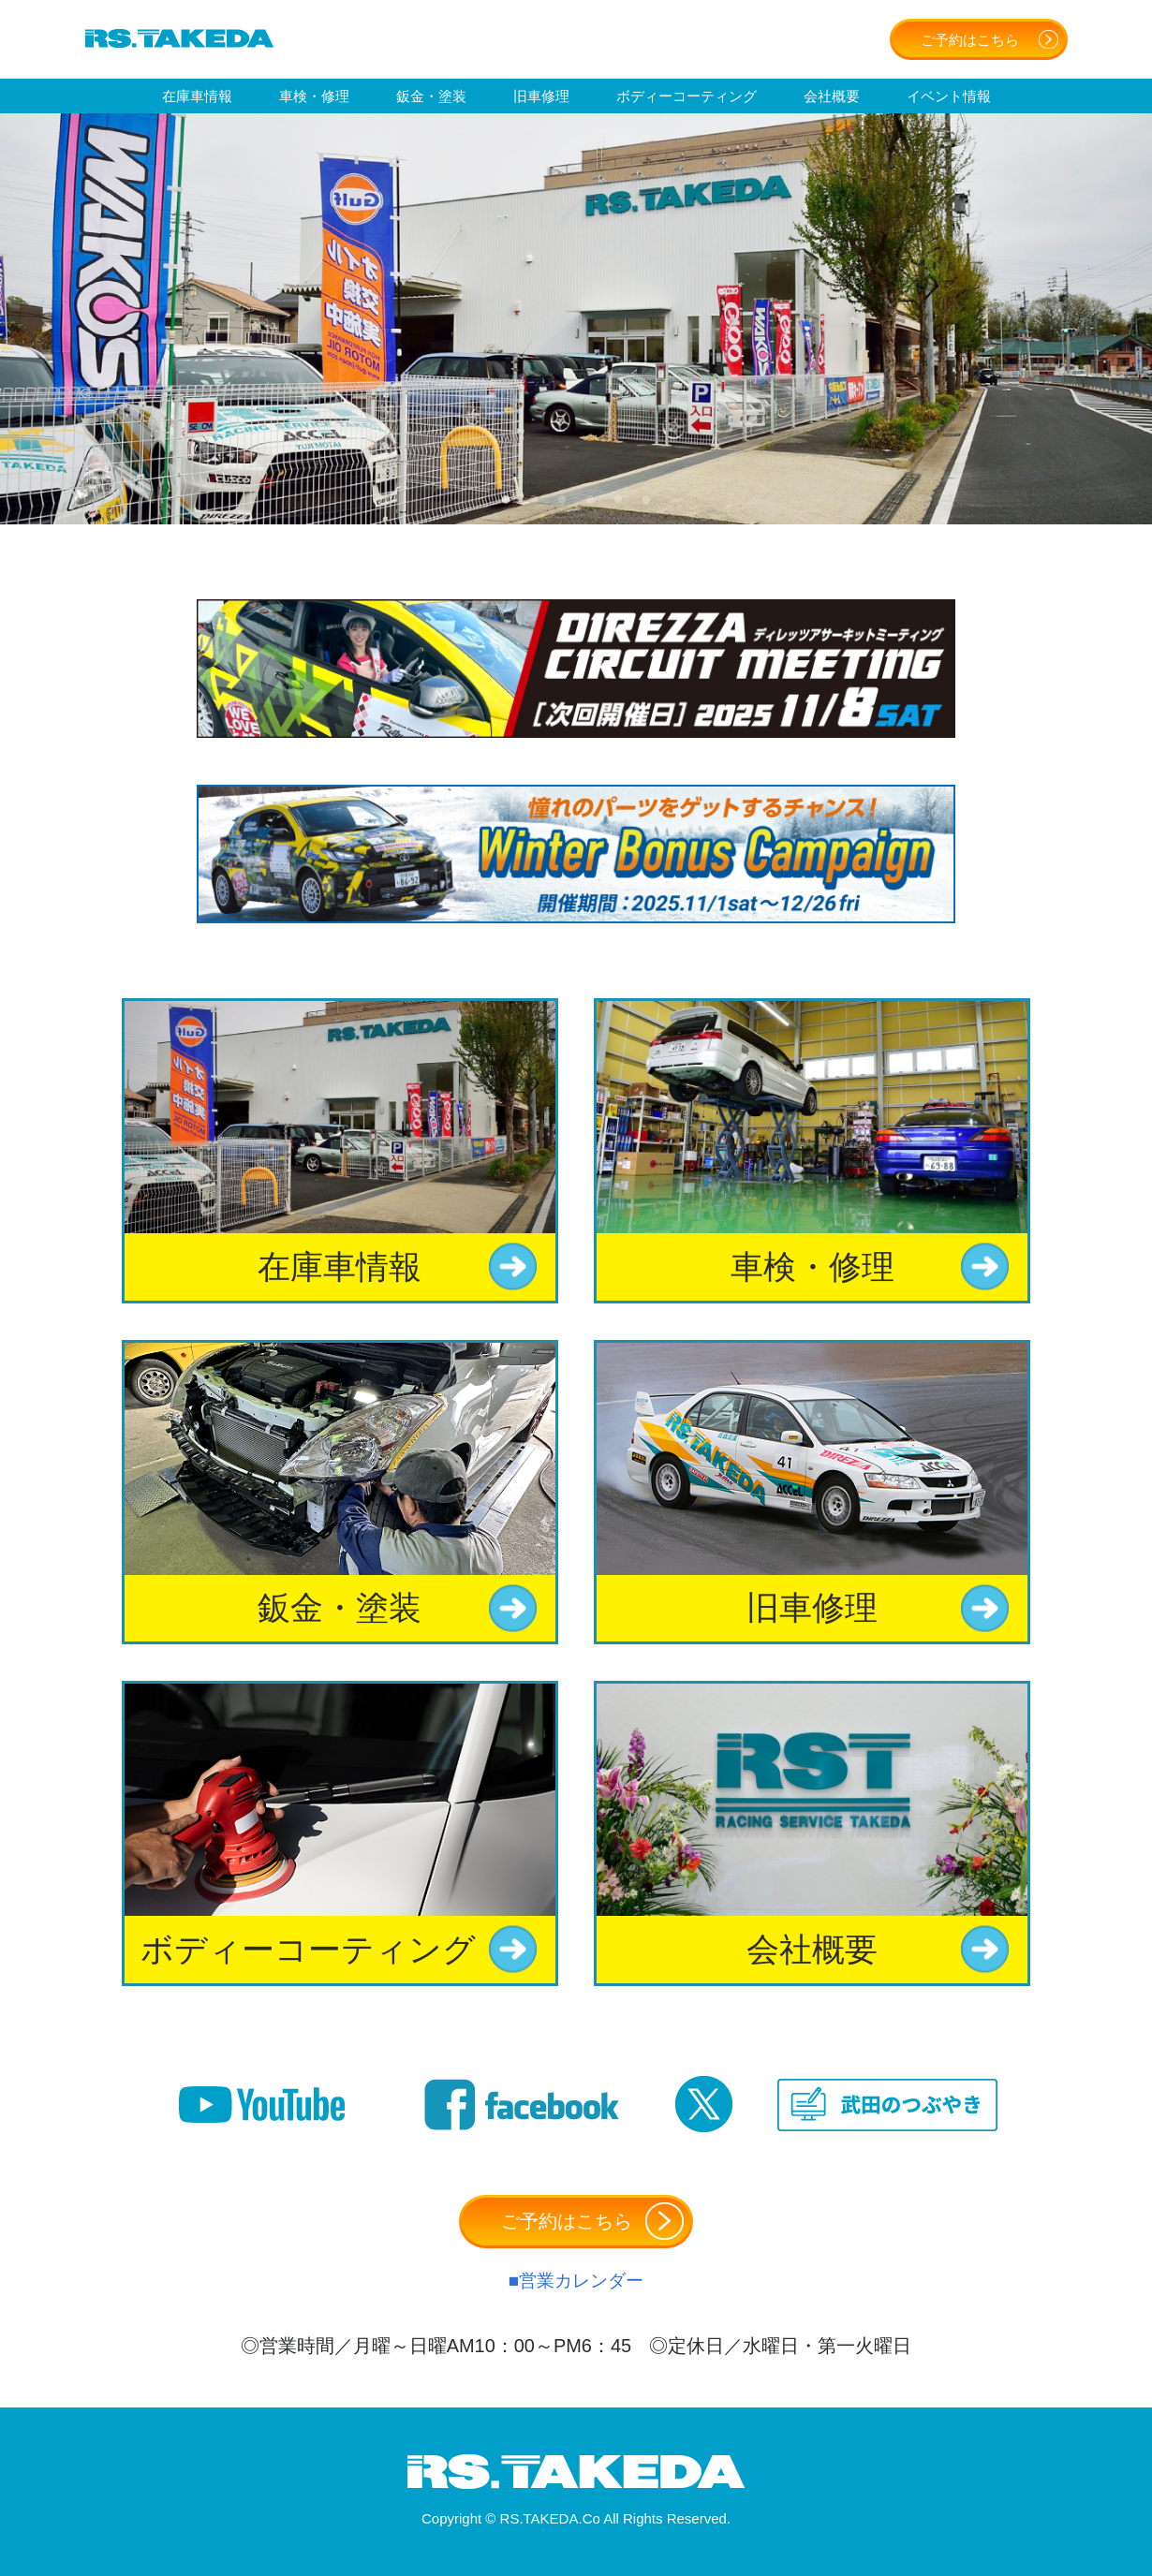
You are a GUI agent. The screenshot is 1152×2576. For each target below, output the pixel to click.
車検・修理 (314, 96)
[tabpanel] (576, 318)
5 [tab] (618, 496)
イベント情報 (949, 96)
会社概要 (832, 96)
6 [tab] (646, 496)
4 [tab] (590, 496)
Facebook (521, 2104)
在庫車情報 (197, 96)
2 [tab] (533, 496)
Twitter (703, 2104)
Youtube (262, 2104)
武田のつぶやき (887, 2104)
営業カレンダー (581, 2280)
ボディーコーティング (686, 96)
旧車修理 (541, 96)
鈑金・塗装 (431, 96)
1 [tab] (505, 496)
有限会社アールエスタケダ (179, 38)
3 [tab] (562, 496)
